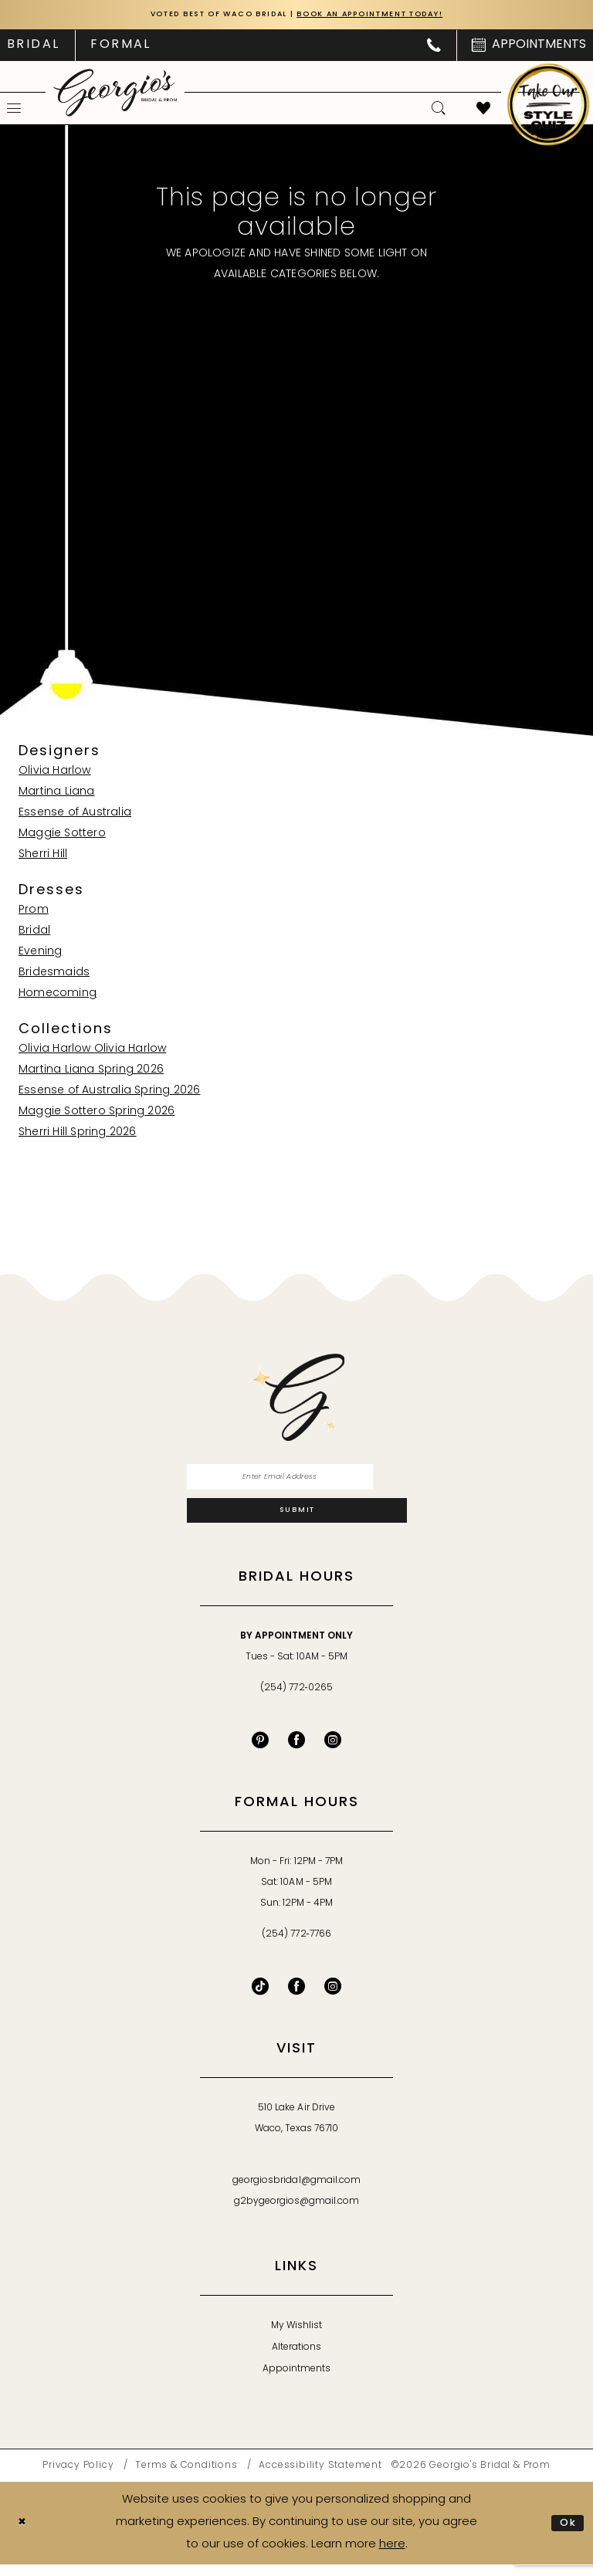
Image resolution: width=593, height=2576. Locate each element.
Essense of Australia (75, 814)
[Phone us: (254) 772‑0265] (434, 47)
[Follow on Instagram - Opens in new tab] (332, 1998)
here (392, 2556)
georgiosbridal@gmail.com (296, 2193)
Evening (40, 953)
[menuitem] (120, 47)
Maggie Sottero (62, 835)
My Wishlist (296, 2338)
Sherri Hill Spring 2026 (78, 1134)
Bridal (34, 932)
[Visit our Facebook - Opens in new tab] (296, 1752)
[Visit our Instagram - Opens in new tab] (332, 1752)
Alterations (296, 2359)
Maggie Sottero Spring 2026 (97, 1113)
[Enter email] (297, 1481)
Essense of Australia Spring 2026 (109, 1092)
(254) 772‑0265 (296, 1700)
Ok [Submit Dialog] (566, 2534)
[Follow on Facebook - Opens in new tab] (296, 1998)
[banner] (115, 94)
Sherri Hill (43, 856)
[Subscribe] (297, 1520)
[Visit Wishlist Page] (483, 110)
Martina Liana (57, 793)
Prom (34, 911)
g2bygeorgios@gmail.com (297, 2213)
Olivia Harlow (55, 772)
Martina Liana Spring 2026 (91, 1071)
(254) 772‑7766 (296, 1946)
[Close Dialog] (24, 2534)
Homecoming (58, 995)
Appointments (296, 2381)
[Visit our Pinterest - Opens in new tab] (260, 1752)
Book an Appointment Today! (387, 16)
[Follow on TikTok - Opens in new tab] (260, 1998)
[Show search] (438, 110)
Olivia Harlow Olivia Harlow (92, 1050)
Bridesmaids (54, 974)
